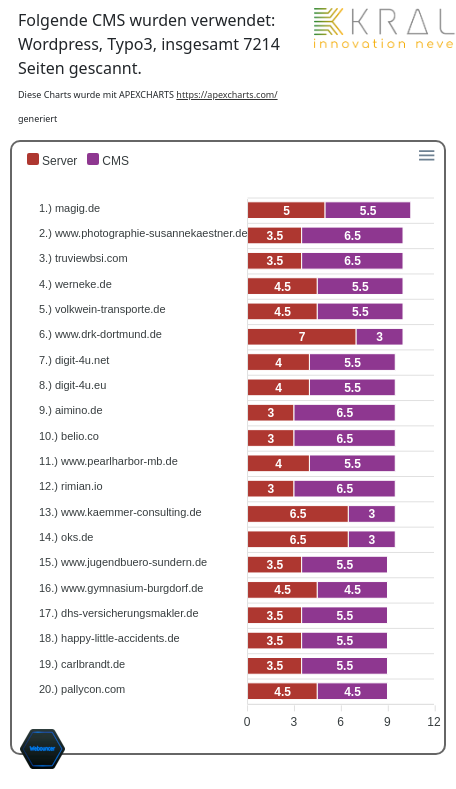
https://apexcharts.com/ (226, 94)
